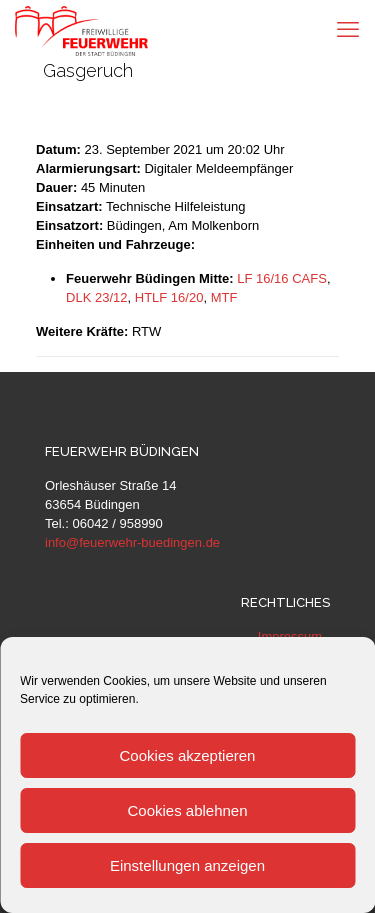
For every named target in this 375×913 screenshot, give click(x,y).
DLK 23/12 (96, 297)
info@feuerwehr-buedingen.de (132, 542)
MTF (224, 297)
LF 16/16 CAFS (282, 278)
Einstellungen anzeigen (187, 865)
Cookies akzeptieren (188, 755)
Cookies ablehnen (187, 810)
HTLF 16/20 (169, 297)
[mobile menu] (348, 30)
